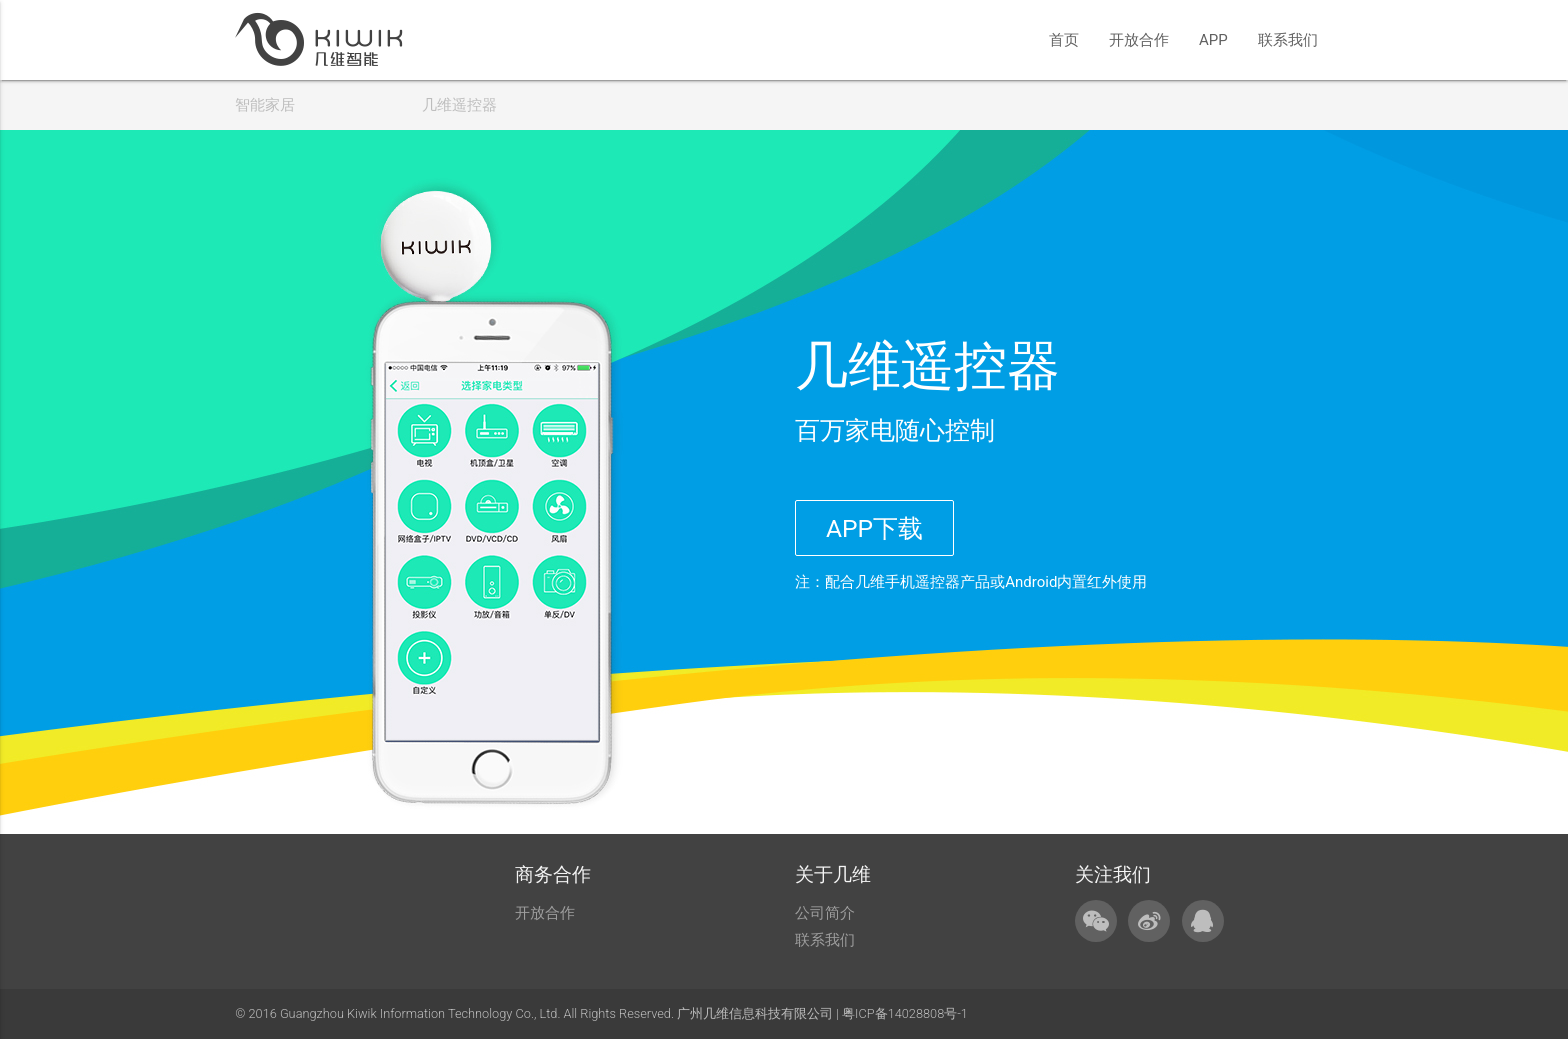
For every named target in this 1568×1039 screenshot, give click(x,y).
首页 (1064, 40)
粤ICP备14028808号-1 (905, 1013)
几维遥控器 (459, 105)
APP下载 (874, 528)
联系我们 (1288, 40)
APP (1213, 40)
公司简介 (825, 913)
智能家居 (265, 105)
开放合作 (1139, 40)
